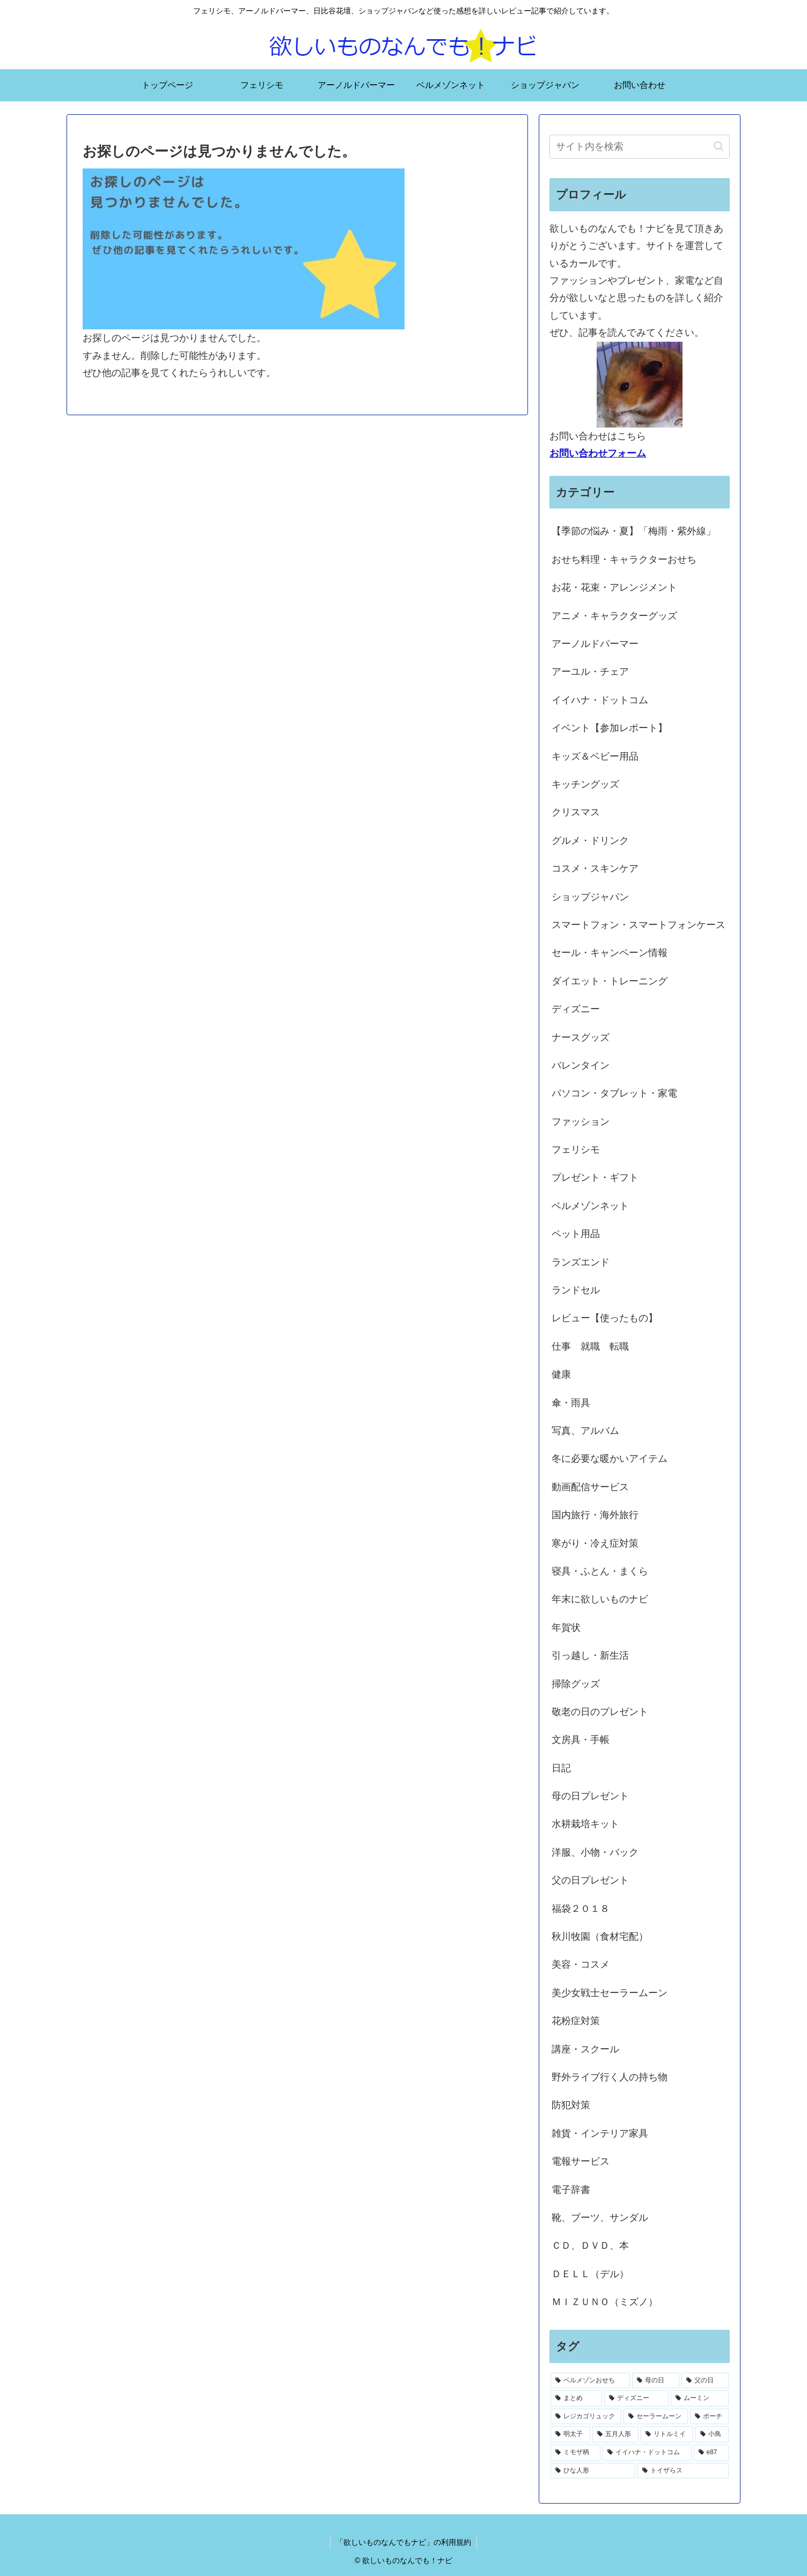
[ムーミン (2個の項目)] (700, 2398)
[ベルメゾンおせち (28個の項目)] (590, 2381)
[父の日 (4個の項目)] (705, 2381)
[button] (718, 146)
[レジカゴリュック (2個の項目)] (586, 2417)
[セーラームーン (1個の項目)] (655, 2417)
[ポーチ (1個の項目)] (709, 2417)
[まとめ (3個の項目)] (576, 2398)
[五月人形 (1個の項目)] (615, 2434)
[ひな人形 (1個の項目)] (593, 2471)
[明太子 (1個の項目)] (570, 2434)
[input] (639, 147)
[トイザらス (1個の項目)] (683, 2471)
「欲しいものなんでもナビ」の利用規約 (403, 2542)
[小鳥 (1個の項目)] (712, 2434)
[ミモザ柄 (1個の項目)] (575, 2453)
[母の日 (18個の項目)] (655, 2381)
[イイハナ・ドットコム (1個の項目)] (647, 2453)
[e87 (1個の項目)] (711, 2453)
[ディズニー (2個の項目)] (636, 2398)
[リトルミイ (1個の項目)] (667, 2434)
